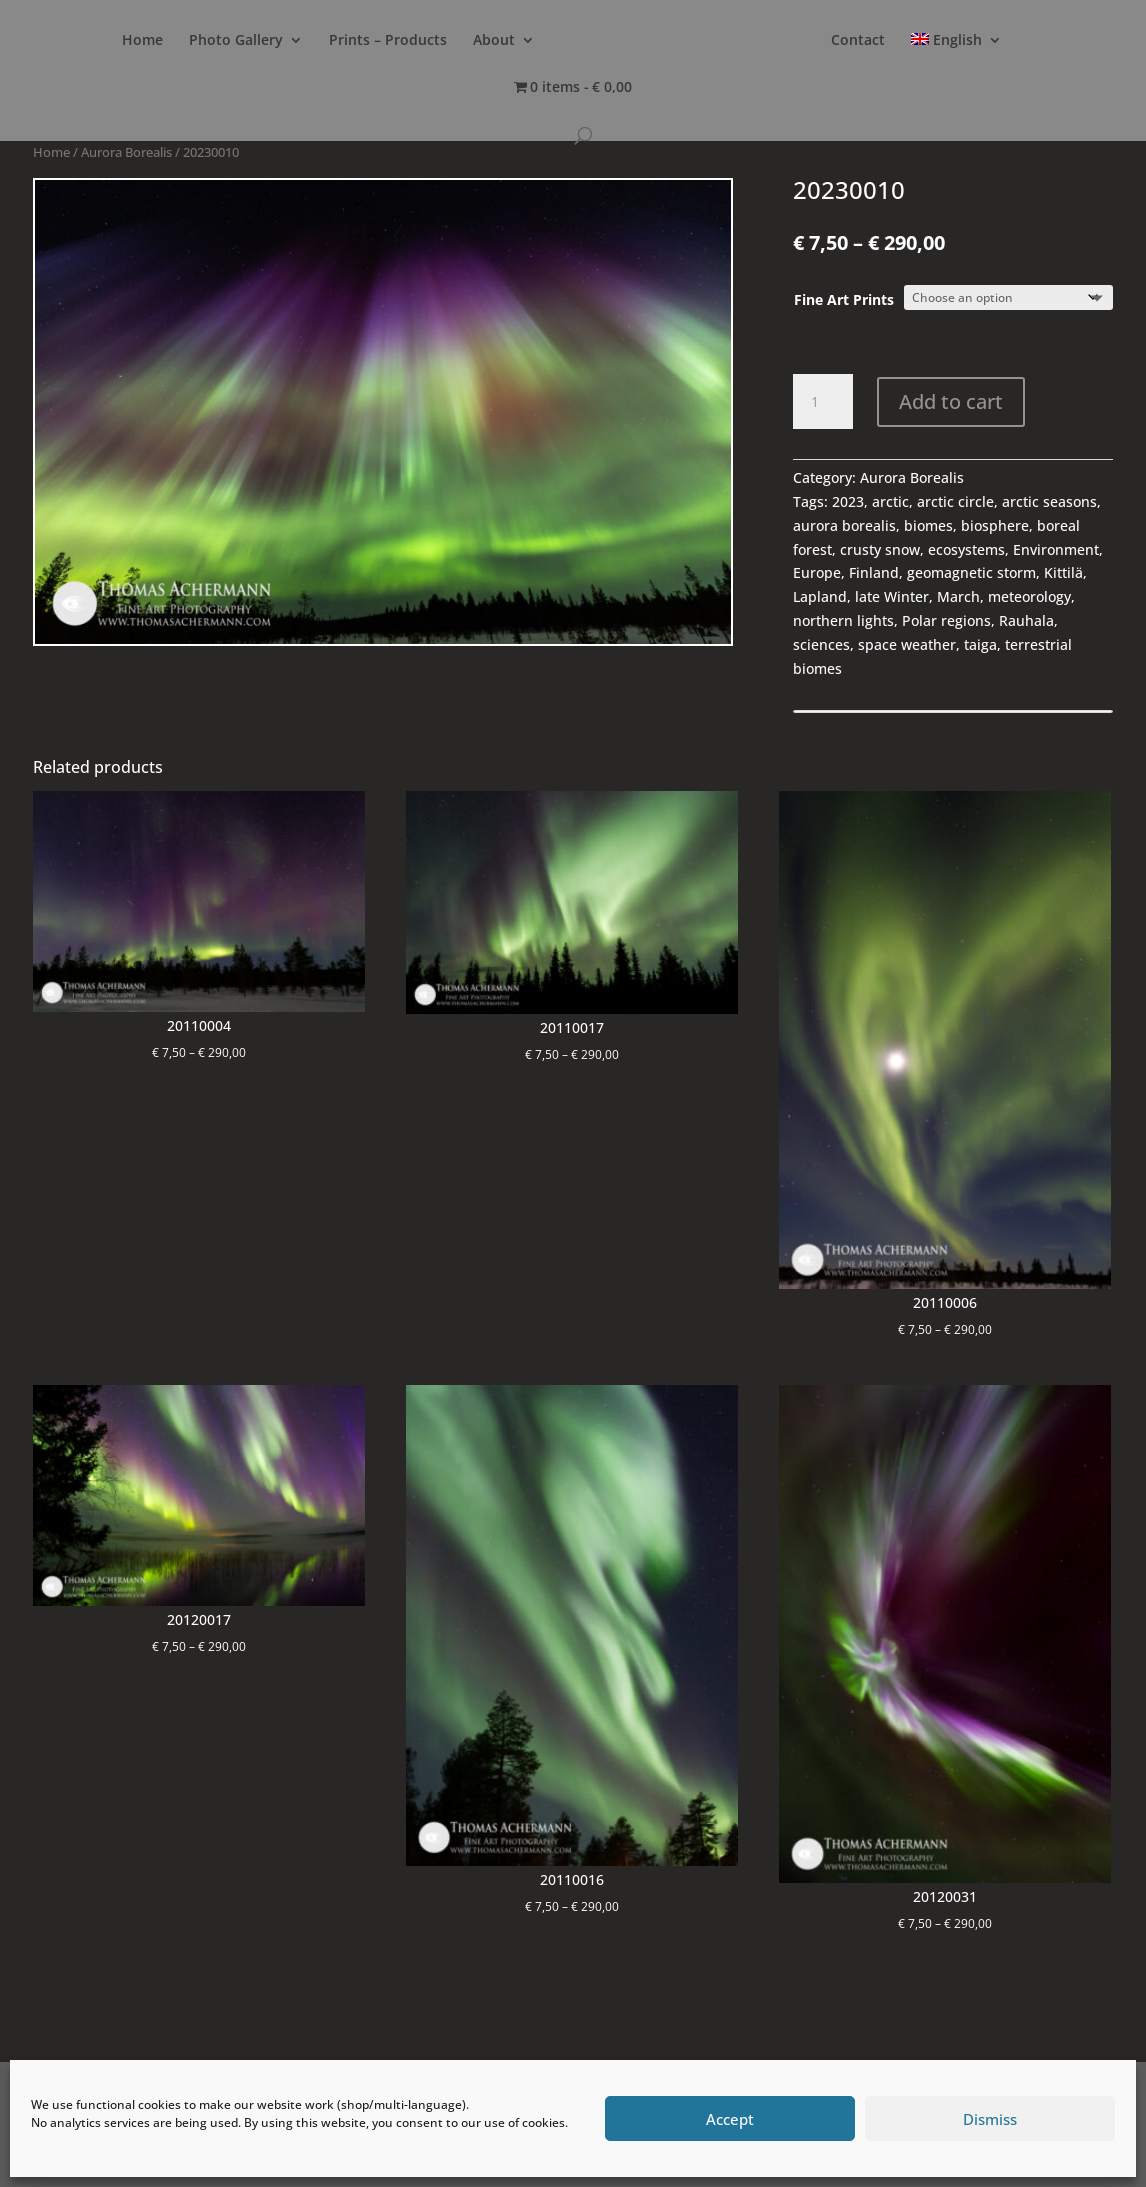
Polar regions (946, 620)
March (958, 596)
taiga (980, 644)
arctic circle (955, 501)
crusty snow (880, 549)
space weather (907, 644)
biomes (928, 525)
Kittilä (1063, 572)
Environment (1056, 549)
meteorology (1029, 596)
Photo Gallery (236, 41)
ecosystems (966, 549)
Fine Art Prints (844, 299)
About (494, 41)
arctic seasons (1049, 501)
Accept (730, 2119)
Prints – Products (388, 41)
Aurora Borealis (126, 152)
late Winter (892, 596)
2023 (848, 501)
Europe (817, 572)
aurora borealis (844, 525)
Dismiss (990, 2119)
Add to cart (951, 401)
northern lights (843, 620)
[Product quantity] (823, 402)
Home (142, 41)
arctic (890, 501)
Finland (874, 572)
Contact (858, 41)
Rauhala (1026, 620)
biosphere (995, 525)
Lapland (820, 596)
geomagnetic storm (971, 572)
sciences (821, 644)
